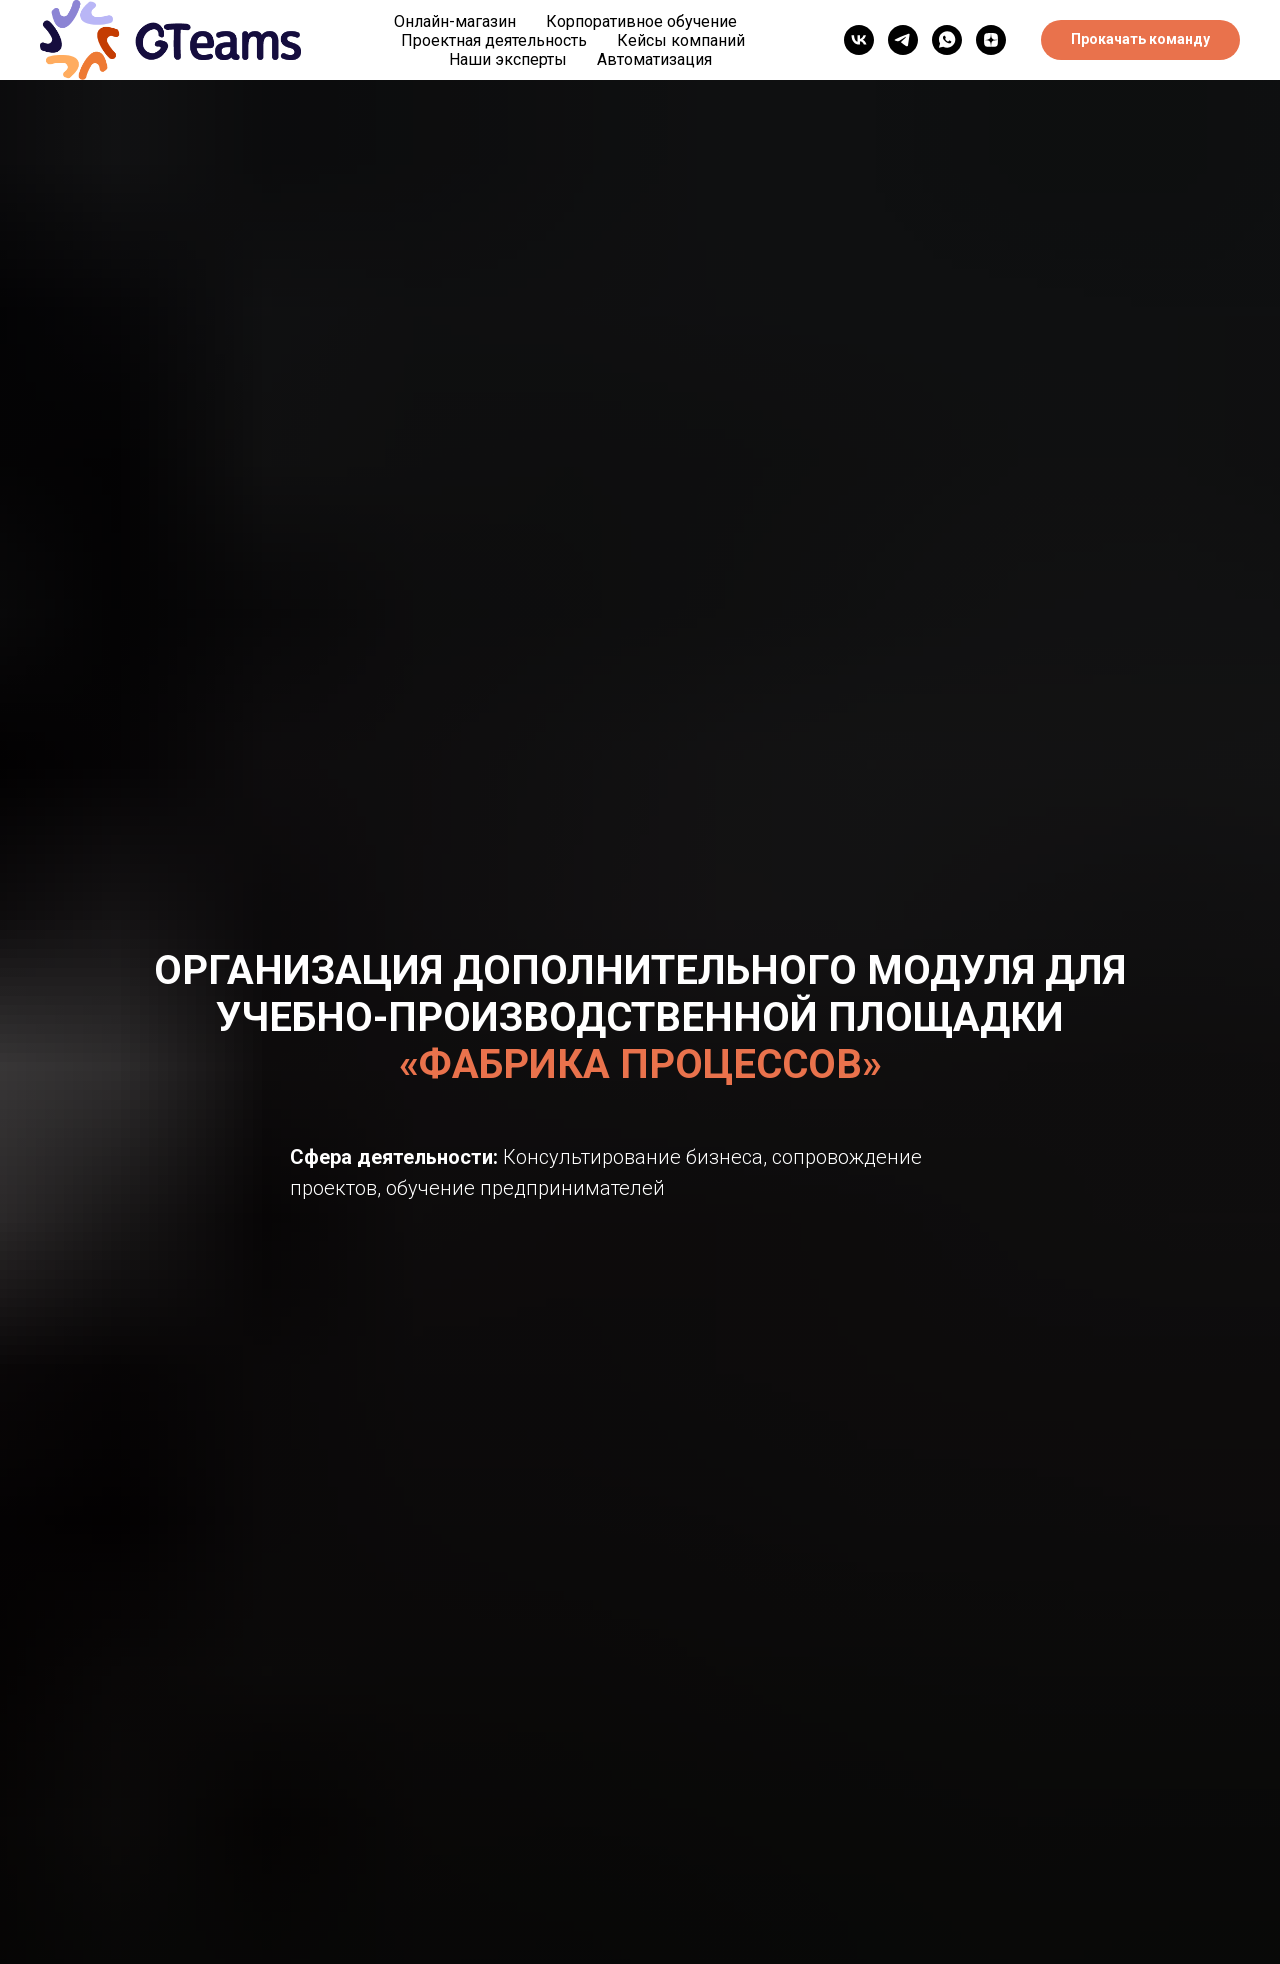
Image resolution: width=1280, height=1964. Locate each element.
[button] (1140, 40)
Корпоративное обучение (641, 21)
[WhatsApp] (947, 40)
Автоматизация (654, 59)
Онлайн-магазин (455, 21)
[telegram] (903, 40)
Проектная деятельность (494, 40)
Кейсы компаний (681, 40)
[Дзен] (991, 40)
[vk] (859, 40)
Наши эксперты (508, 59)
